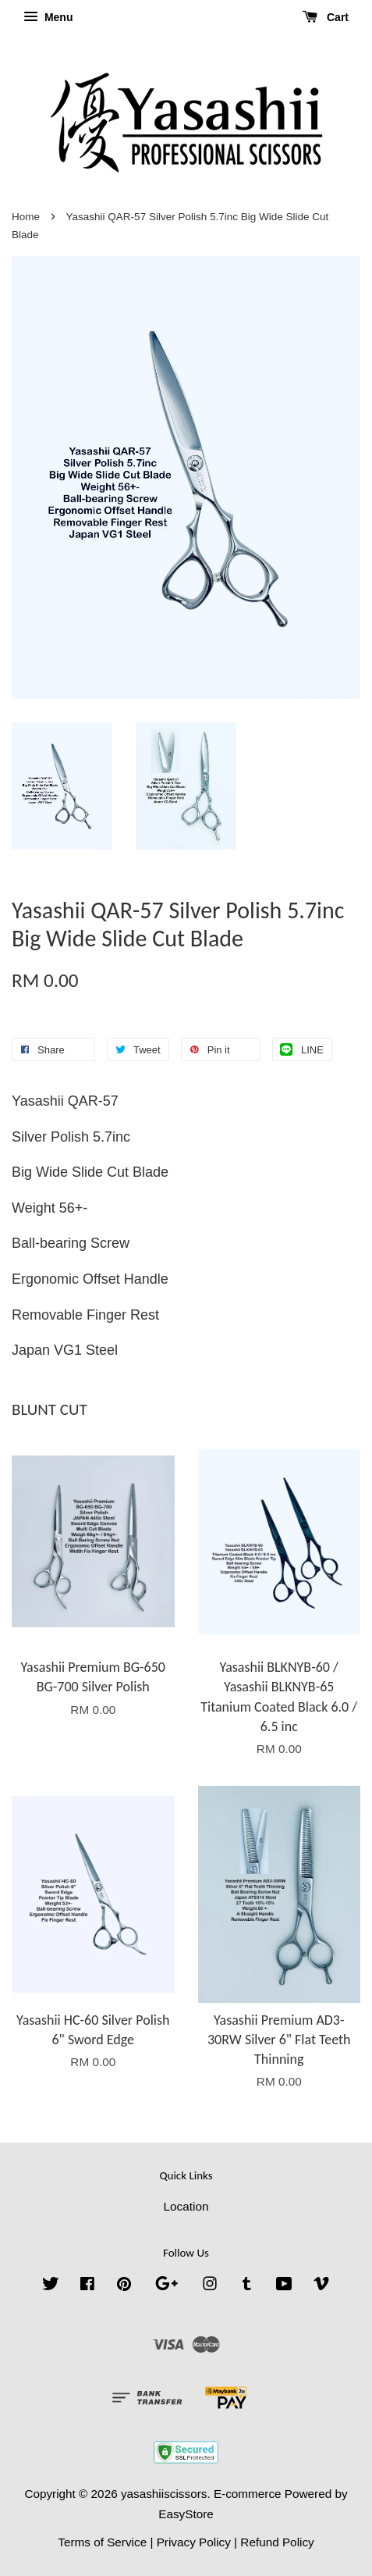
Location (186, 2206)
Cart (326, 17)
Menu (48, 17)
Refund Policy (277, 2542)
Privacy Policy (194, 2542)
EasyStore (186, 2514)
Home (26, 217)
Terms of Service (102, 2542)
